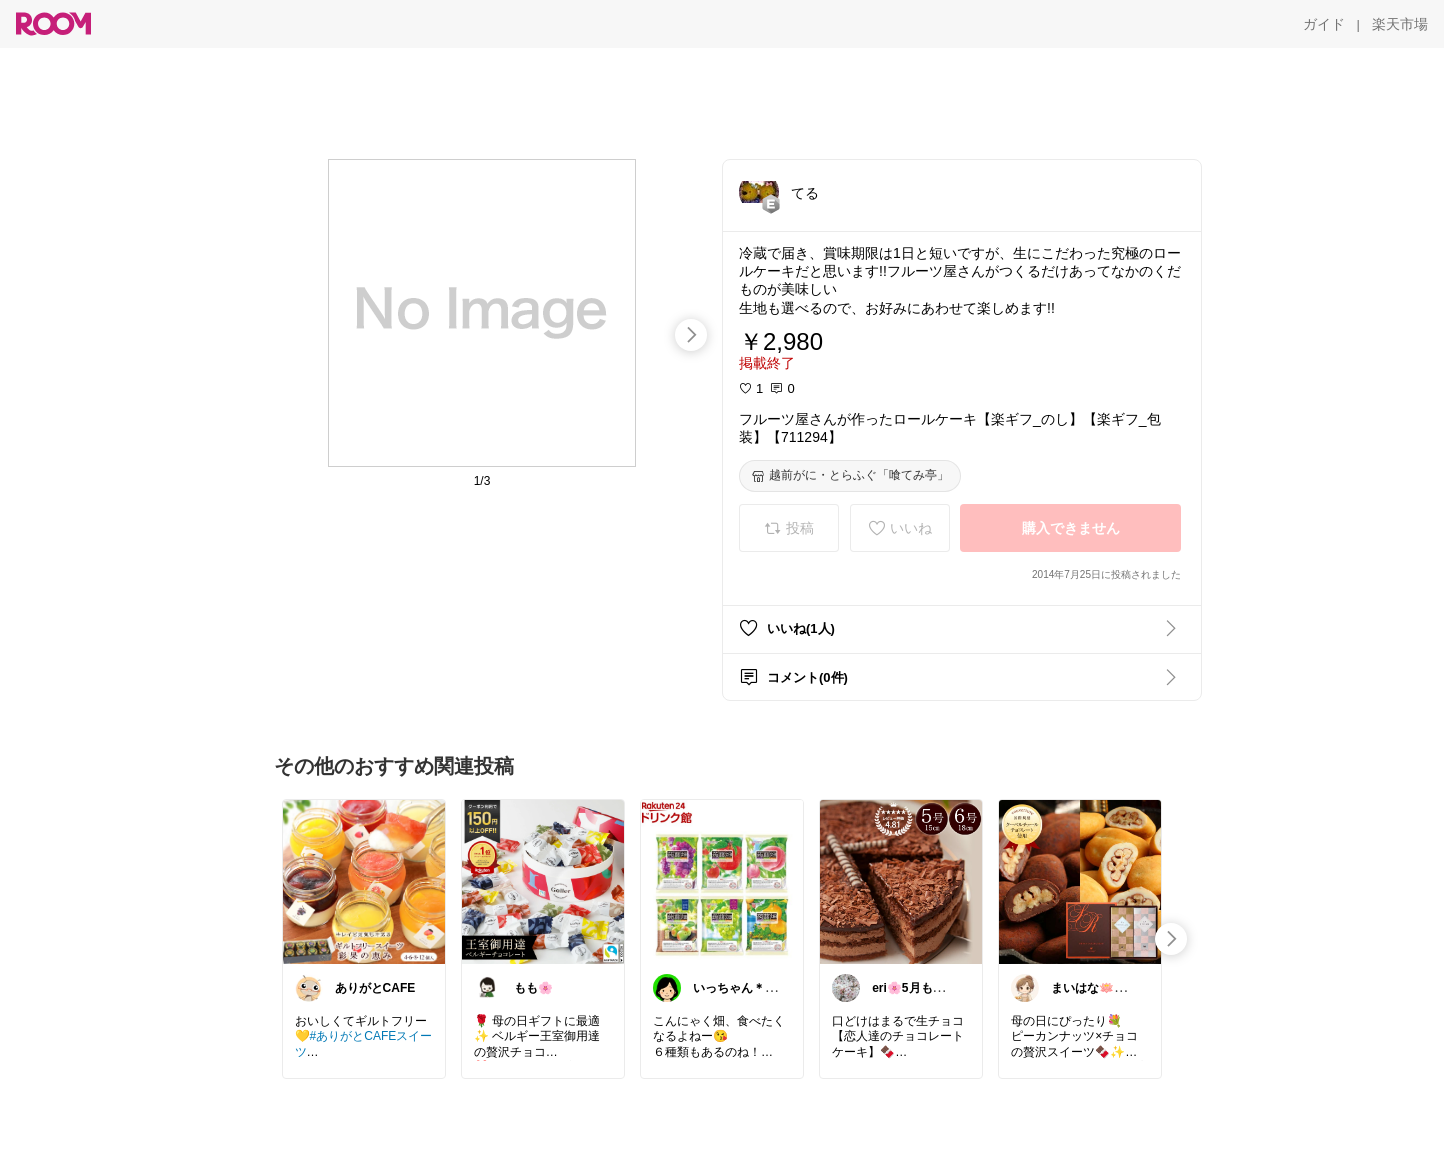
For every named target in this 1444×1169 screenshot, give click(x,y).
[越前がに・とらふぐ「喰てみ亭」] (850, 476)
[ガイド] (1324, 24)
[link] (364, 881)
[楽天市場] (1400, 24)
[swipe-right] (691, 335)
